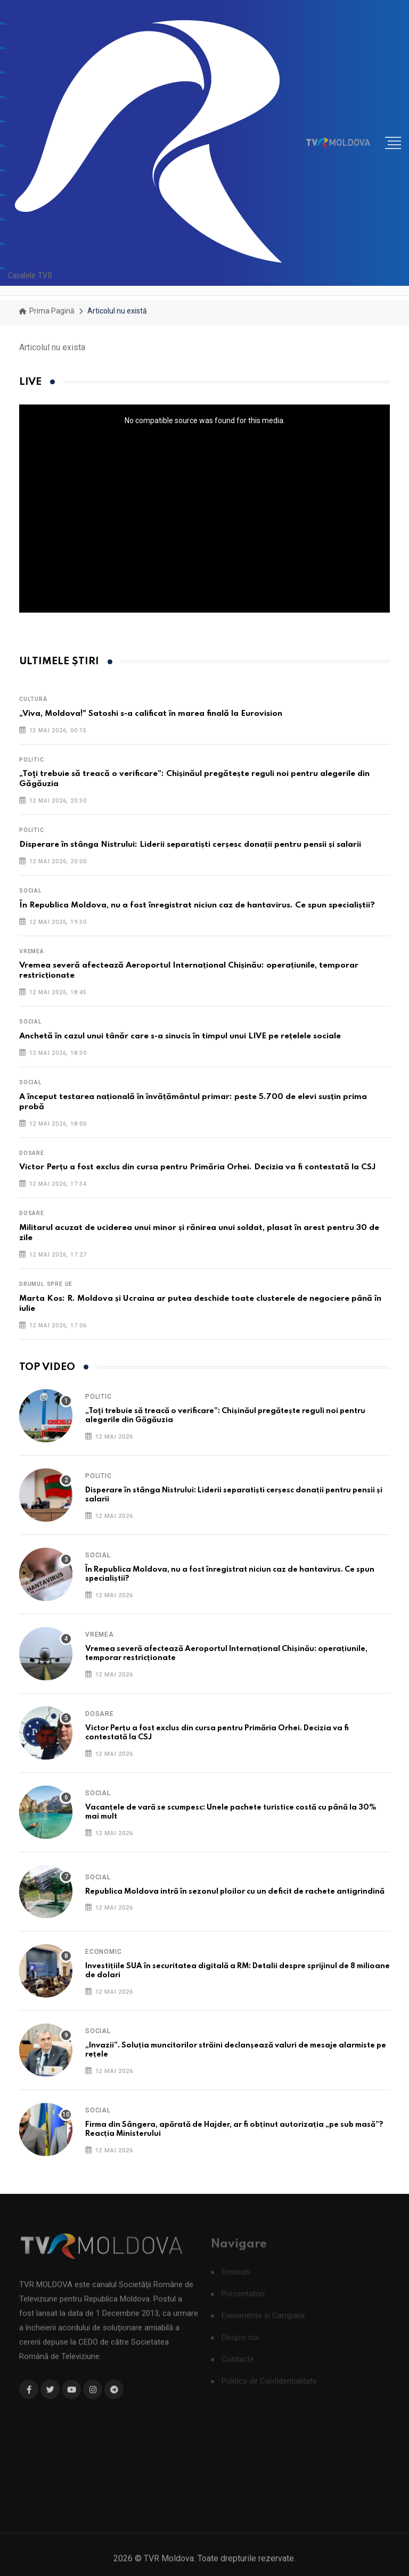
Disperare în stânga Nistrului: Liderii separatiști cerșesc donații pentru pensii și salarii (190, 844)
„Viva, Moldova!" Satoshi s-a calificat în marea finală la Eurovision (150, 713)
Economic (103, 1951)
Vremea (31, 951)
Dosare (31, 1153)
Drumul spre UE (45, 1284)
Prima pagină (47, 311)
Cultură (33, 699)
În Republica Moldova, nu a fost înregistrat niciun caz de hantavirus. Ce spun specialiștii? (197, 905)
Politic (31, 759)
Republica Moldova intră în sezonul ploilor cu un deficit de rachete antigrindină (235, 1891)
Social (30, 890)
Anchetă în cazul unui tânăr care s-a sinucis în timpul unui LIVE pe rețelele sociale (180, 1036)
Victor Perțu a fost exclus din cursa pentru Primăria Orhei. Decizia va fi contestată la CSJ (197, 1167)
